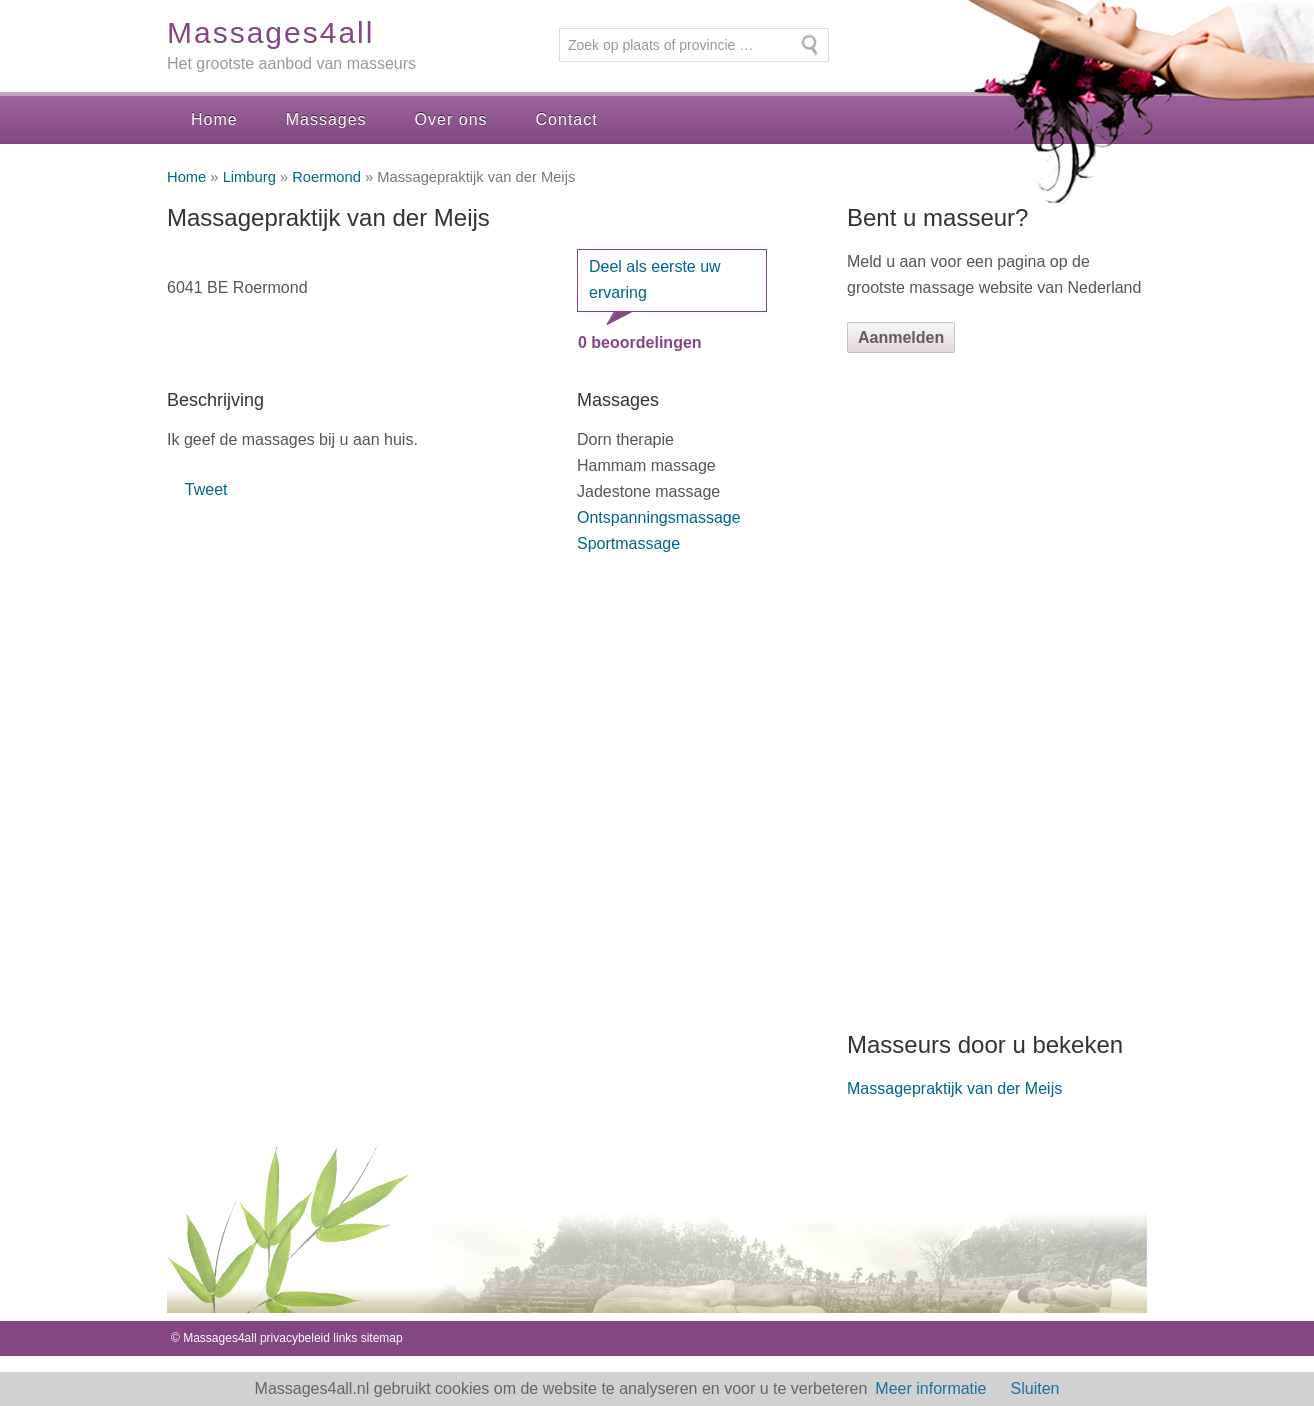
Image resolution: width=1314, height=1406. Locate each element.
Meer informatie (930, 1388)
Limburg (249, 177)
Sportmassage (628, 543)
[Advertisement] (997, 691)
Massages (326, 119)
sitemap (382, 1338)
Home (214, 119)
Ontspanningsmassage (659, 517)
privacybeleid (295, 1338)
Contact (567, 119)
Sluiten (1035, 1388)
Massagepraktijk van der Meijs (954, 1088)
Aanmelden (901, 337)
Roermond (326, 177)
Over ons (451, 119)
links (345, 1338)
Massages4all (270, 32)
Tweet (206, 489)
